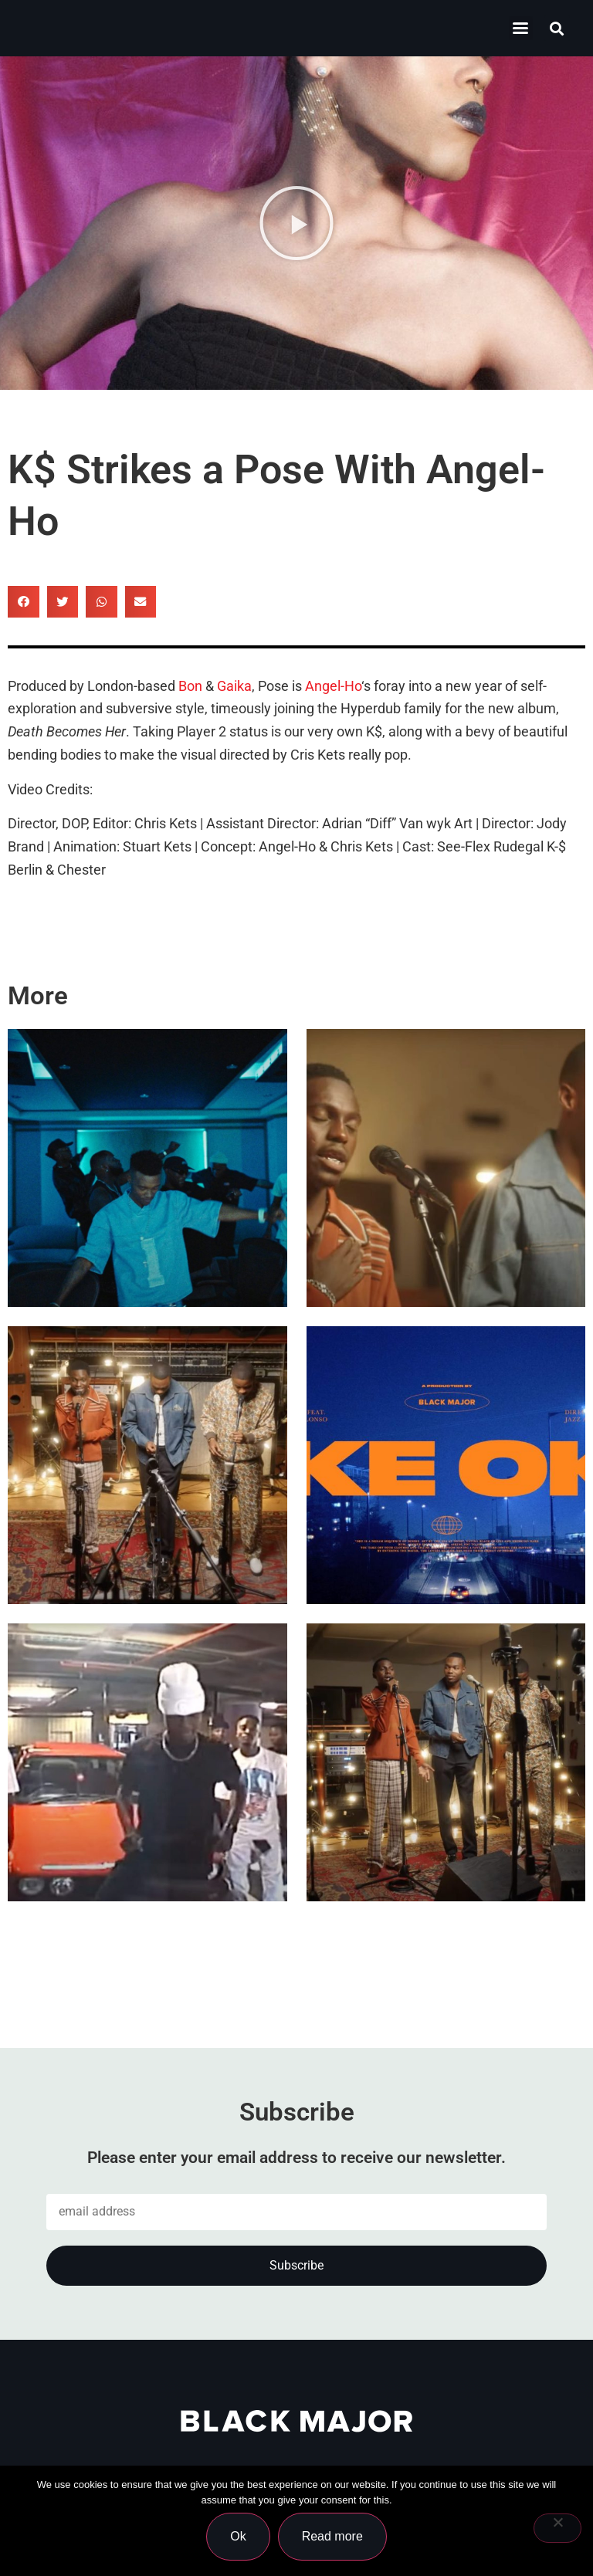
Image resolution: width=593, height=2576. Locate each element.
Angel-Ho (333, 686)
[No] (557, 2528)
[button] (557, 28)
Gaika (234, 686)
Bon (190, 686)
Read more (332, 2536)
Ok (238, 2536)
